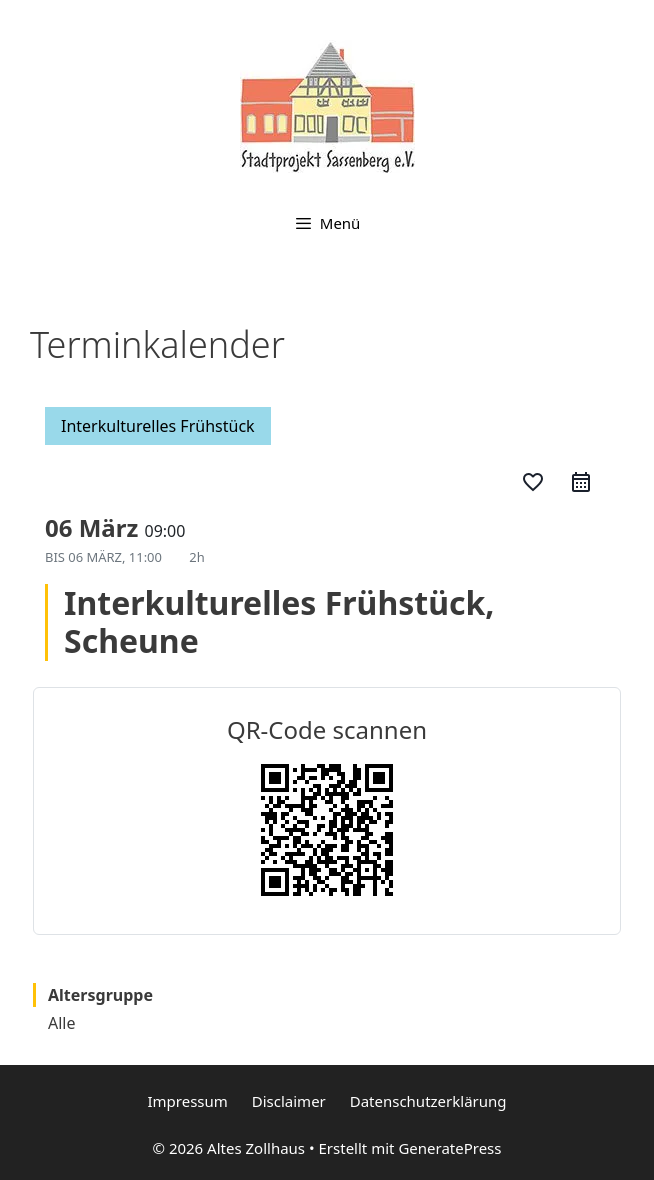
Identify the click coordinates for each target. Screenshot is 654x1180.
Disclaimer (289, 1101)
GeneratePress (449, 1148)
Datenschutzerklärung (428, 1101)
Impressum (187, 1101)
